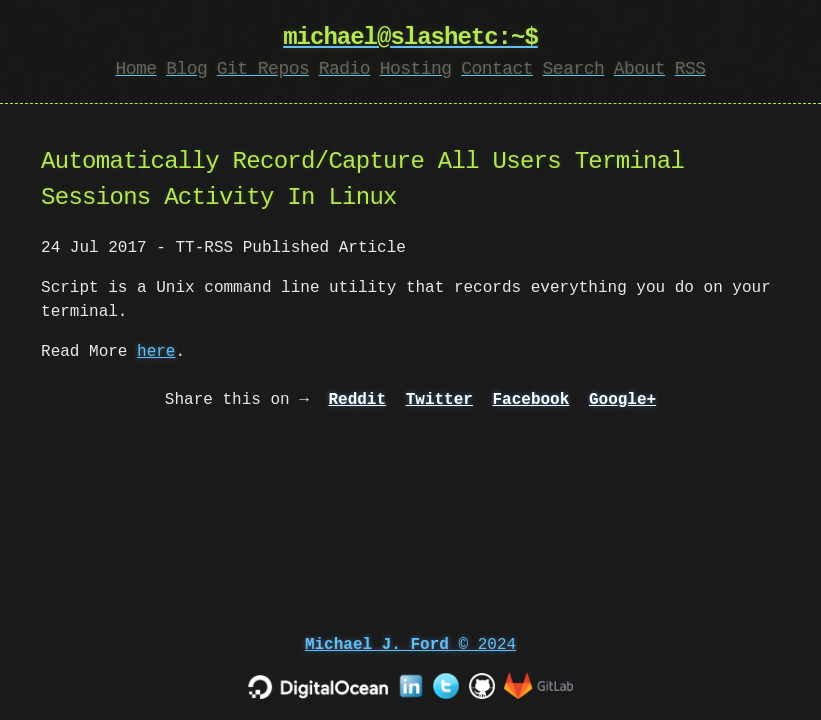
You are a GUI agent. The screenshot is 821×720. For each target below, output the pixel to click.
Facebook (531, 400)
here (156, 352)
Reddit (357, 400)
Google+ (622, 400)
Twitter (439, 400)
